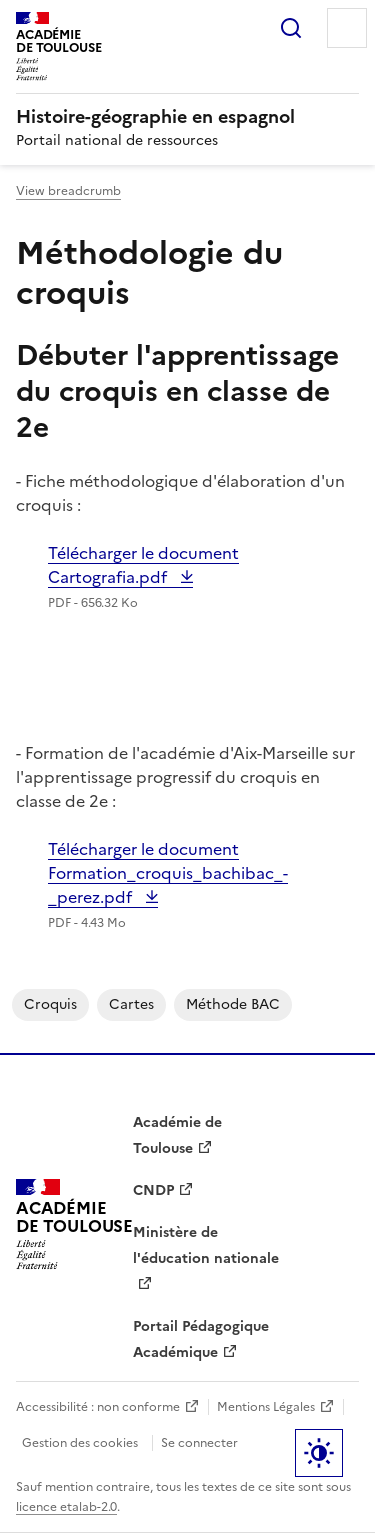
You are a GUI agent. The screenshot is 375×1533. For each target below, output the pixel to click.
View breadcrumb (68, 191)
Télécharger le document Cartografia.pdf (143, 565)
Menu (347, 28)
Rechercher (291, 28)
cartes (131, 1004)
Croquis (50, 1004)
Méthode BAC (233, 1004)
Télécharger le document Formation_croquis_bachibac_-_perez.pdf (168, 873)
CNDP (153, 1190)
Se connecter (199, 1443)
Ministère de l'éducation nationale (206, 1245)
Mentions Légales (266, 1407)
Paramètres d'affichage (319, 1453)
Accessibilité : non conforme (98, 1407)
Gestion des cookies (80, 1443)
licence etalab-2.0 (66, 1507)
